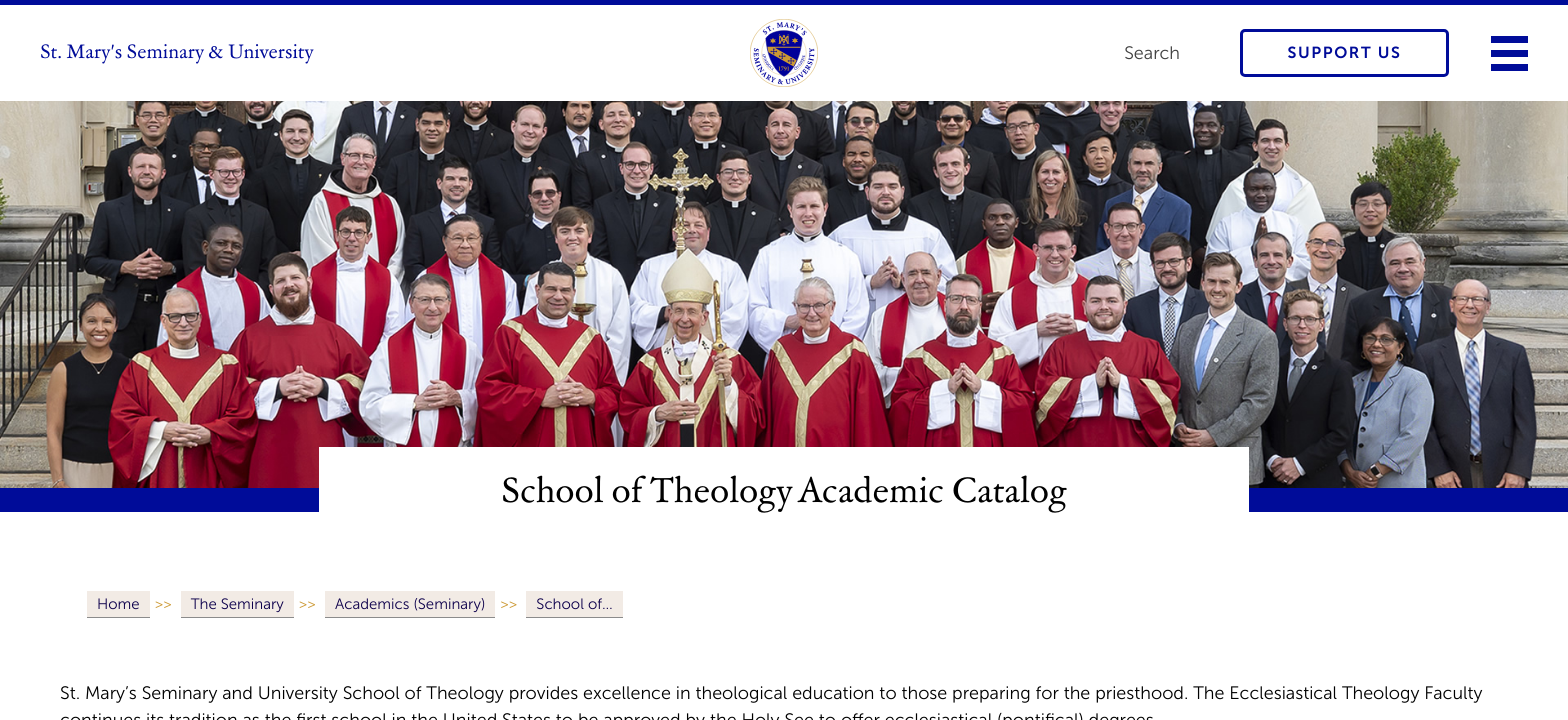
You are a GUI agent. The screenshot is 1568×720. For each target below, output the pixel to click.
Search (1152, 53)
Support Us (1345, 53)
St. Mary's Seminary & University (177, 53)
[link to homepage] (784, 53)
